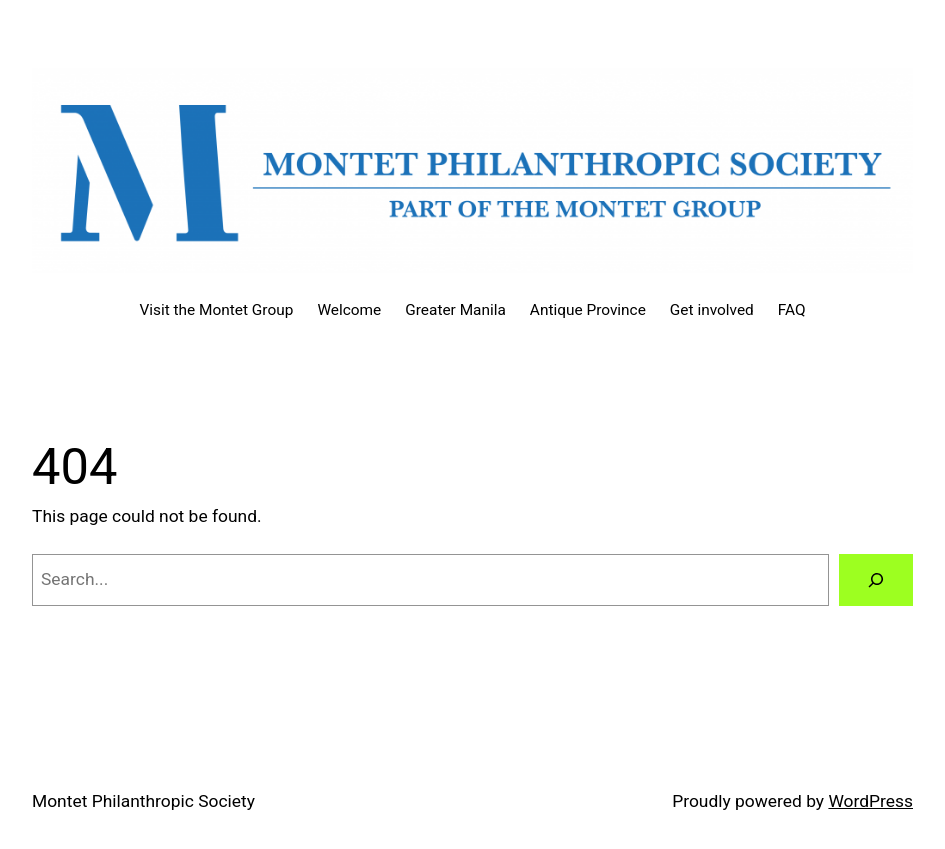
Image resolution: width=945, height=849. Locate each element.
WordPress (870, 801)
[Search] (876, 579)
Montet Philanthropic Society (143, 801)
